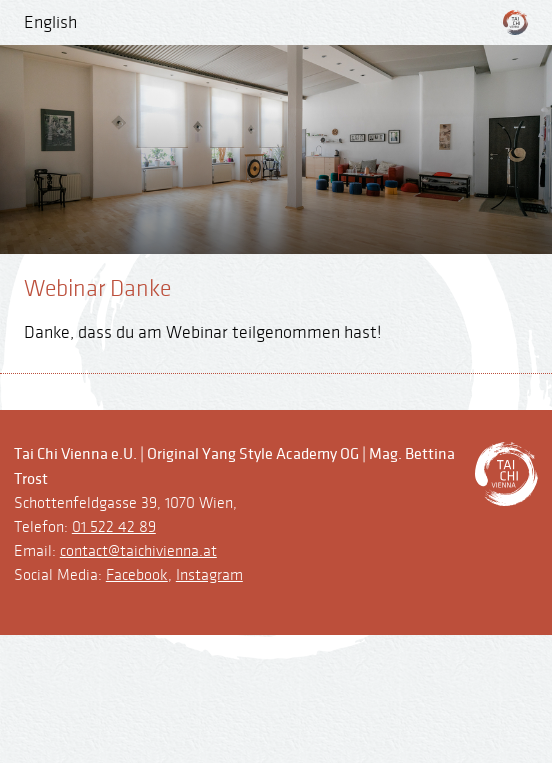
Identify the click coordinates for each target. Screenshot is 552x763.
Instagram (209, 575)
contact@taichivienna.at (138, 551)
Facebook (137, 575)
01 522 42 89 (114, 527)
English (50, 22)
